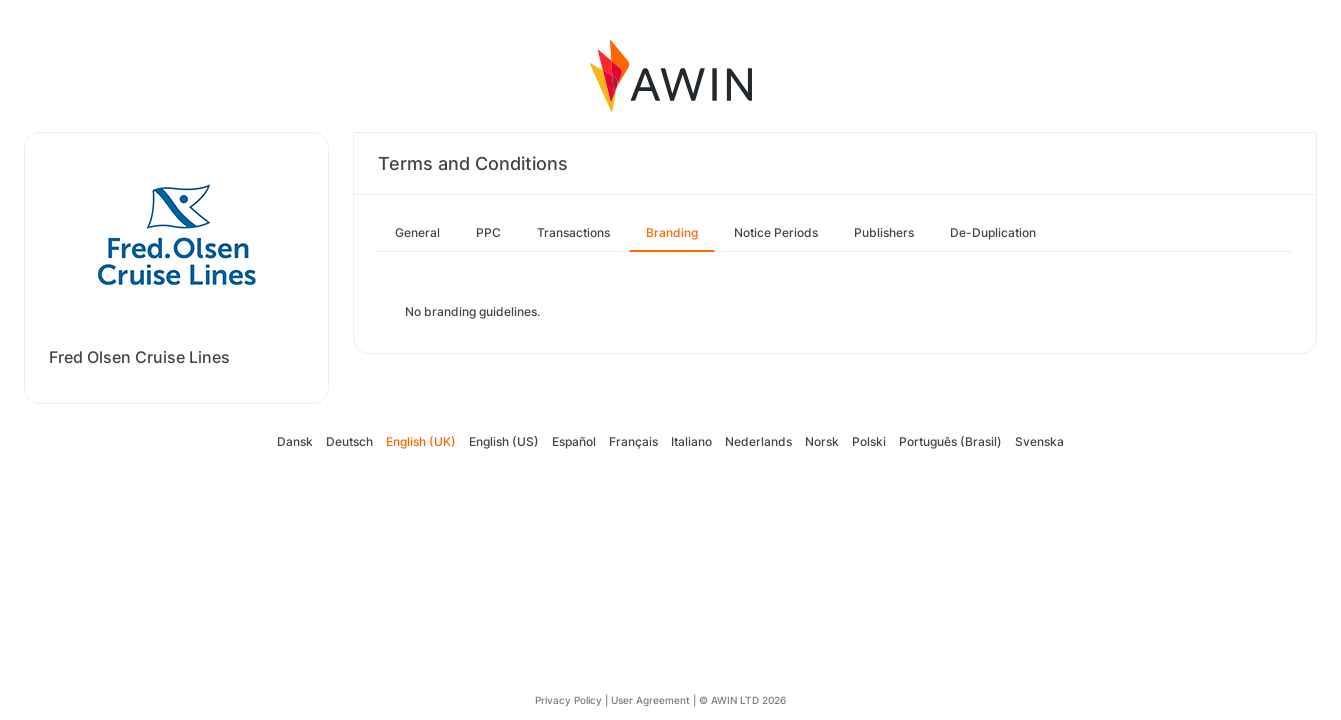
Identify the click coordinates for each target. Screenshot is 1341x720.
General (417, 232)
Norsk (822, 441)
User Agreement (650, 700)
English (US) (504, 441)
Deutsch (349, 441)
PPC (488, 232)
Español (574, 441)
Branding (672, 232)
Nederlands (758, 441)
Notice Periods (776, 232)
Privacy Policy (568, 700)
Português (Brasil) (950, 441)
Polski (869, 441)
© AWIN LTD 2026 (742, 700)
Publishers (884, 232)
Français (633, 441)
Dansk (295, 441)
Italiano (691, 441)
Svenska (1039, 441)
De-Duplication (993, 232)
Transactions (573, 232)
